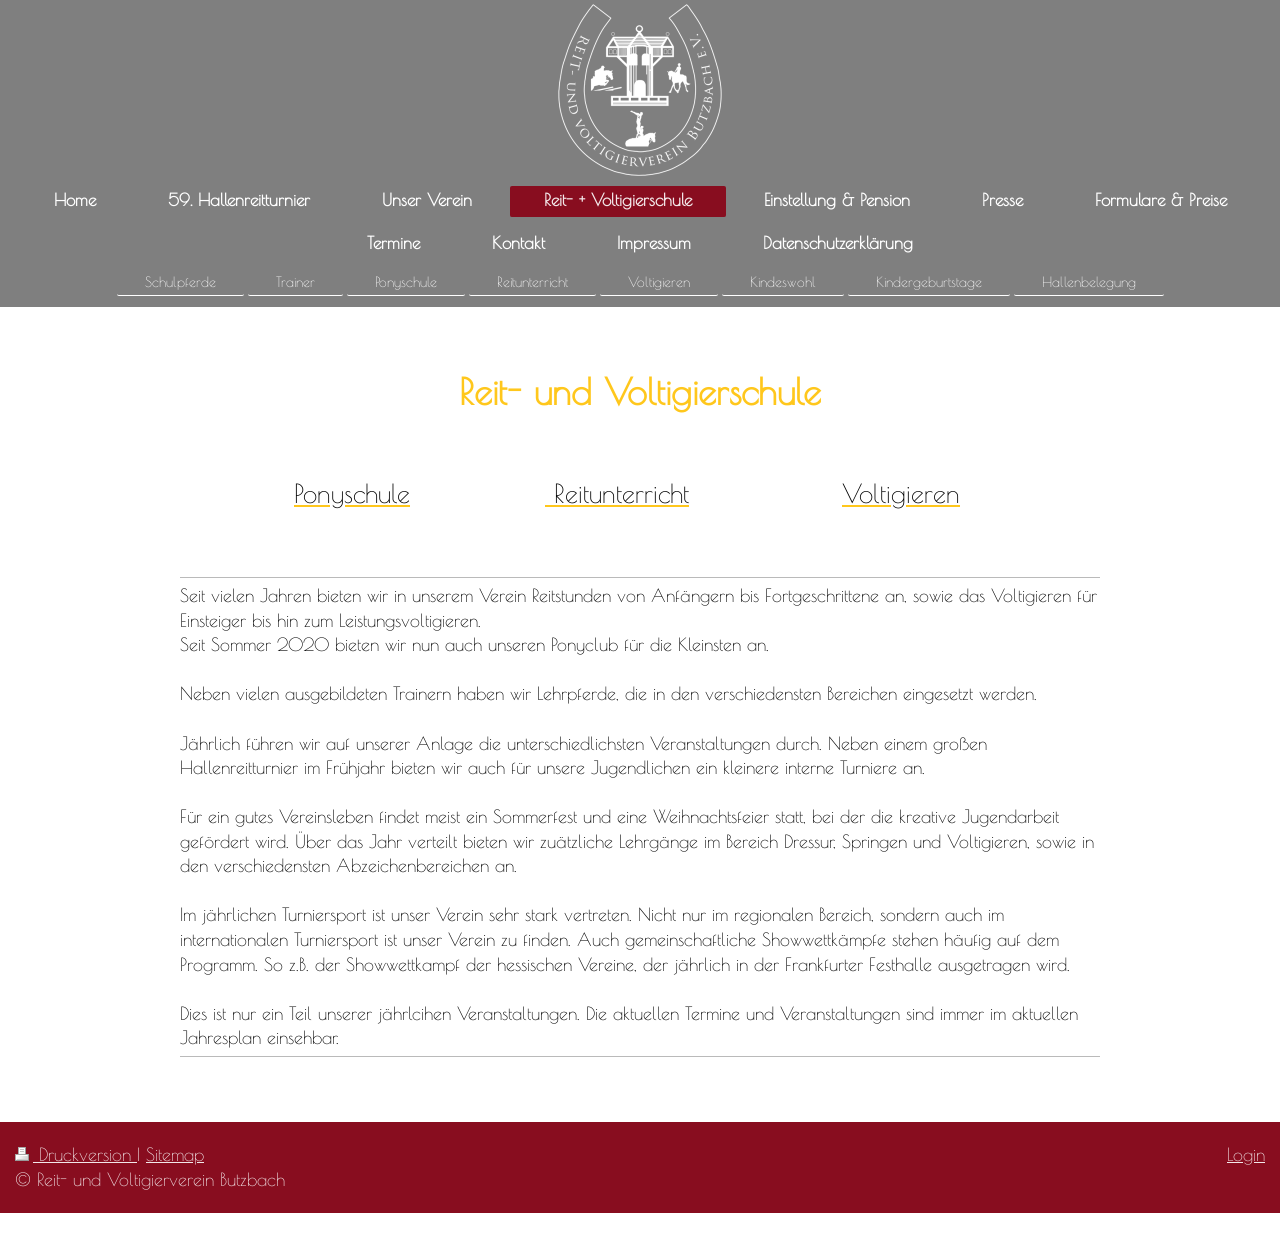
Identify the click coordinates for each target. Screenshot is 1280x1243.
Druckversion (76, 1154)
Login (1246, 1154)
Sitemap (175, 1154)
